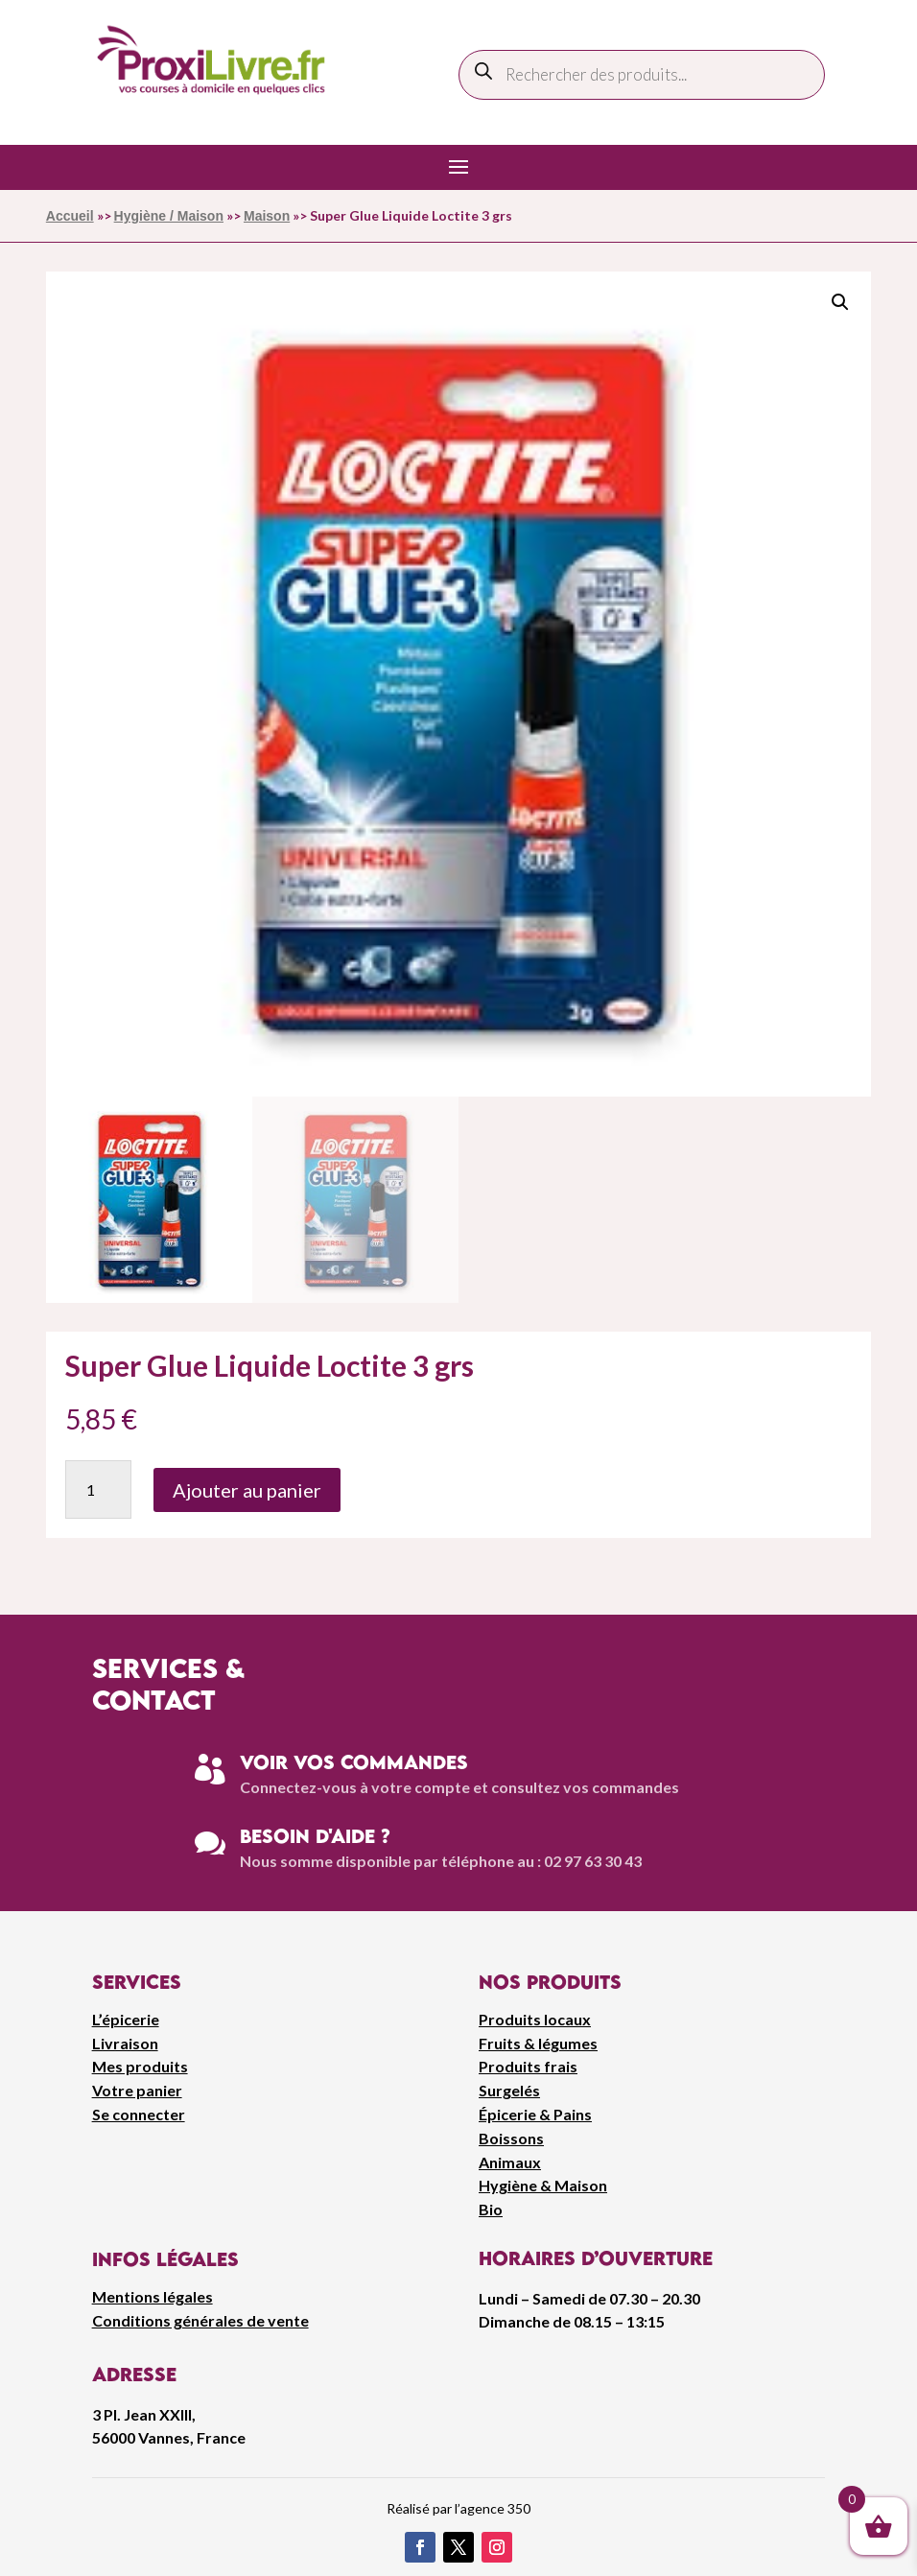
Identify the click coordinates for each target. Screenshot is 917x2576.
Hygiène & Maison (543, 2185)
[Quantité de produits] (98, 1489)
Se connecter (138, 2114)
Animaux (510, 2162)
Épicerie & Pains (535, 2114)
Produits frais (528, 2066)
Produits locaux (535, 2019)
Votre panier (137, 2090)
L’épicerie (125, 2019)
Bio (491, 2209)
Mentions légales (152, 2296)
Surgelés (509, 2090)
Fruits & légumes (538, 2043)
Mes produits (140, 2066)
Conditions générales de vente (200, 2320)
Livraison (125, 2043)
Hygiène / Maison (168, 216)
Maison (267, 216)
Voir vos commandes (354, 1762)
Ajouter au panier (247, 1489)
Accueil (70, 216)
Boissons (511, 2138)
